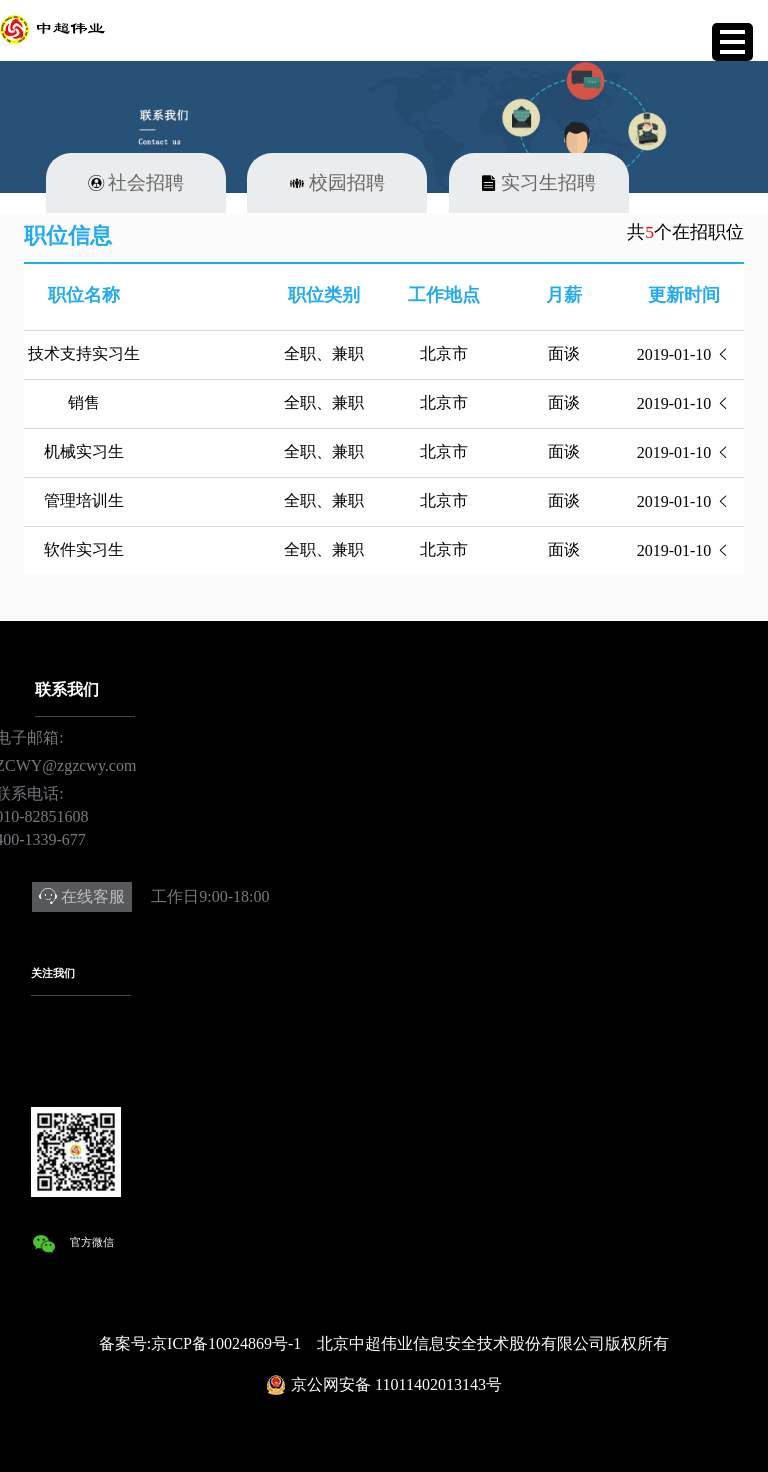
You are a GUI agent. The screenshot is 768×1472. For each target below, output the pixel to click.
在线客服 (93, 896)
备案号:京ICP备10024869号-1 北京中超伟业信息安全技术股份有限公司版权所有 (384, 1343)
